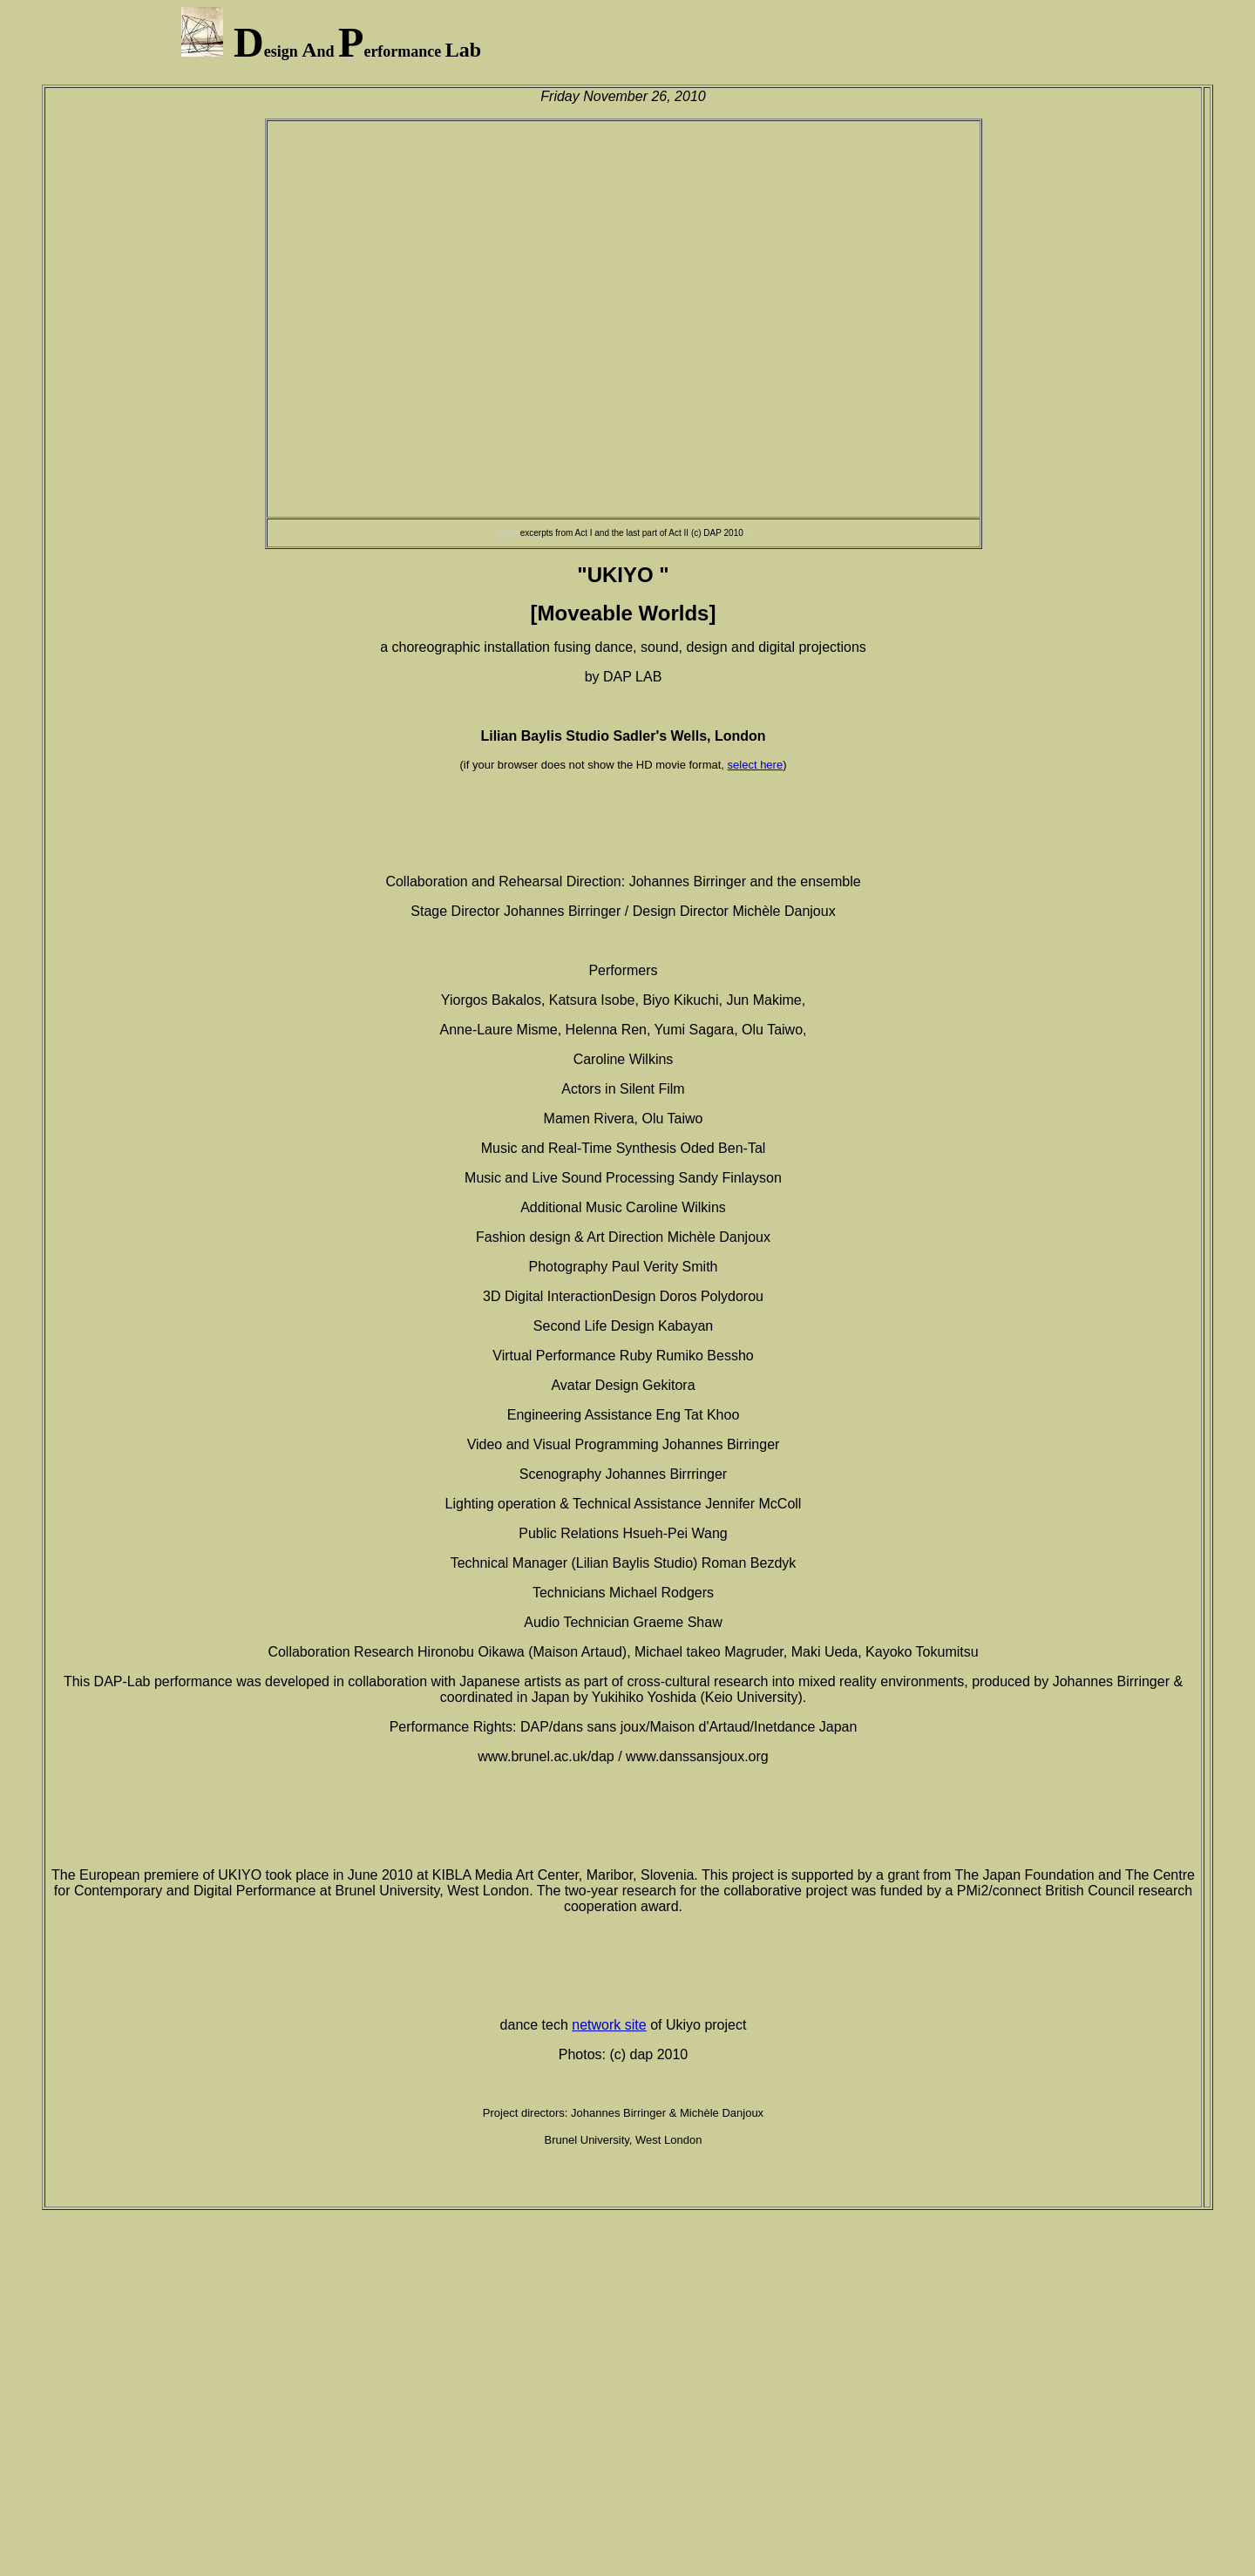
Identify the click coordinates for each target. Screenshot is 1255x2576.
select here (756, 764)
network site (609, 2024)
